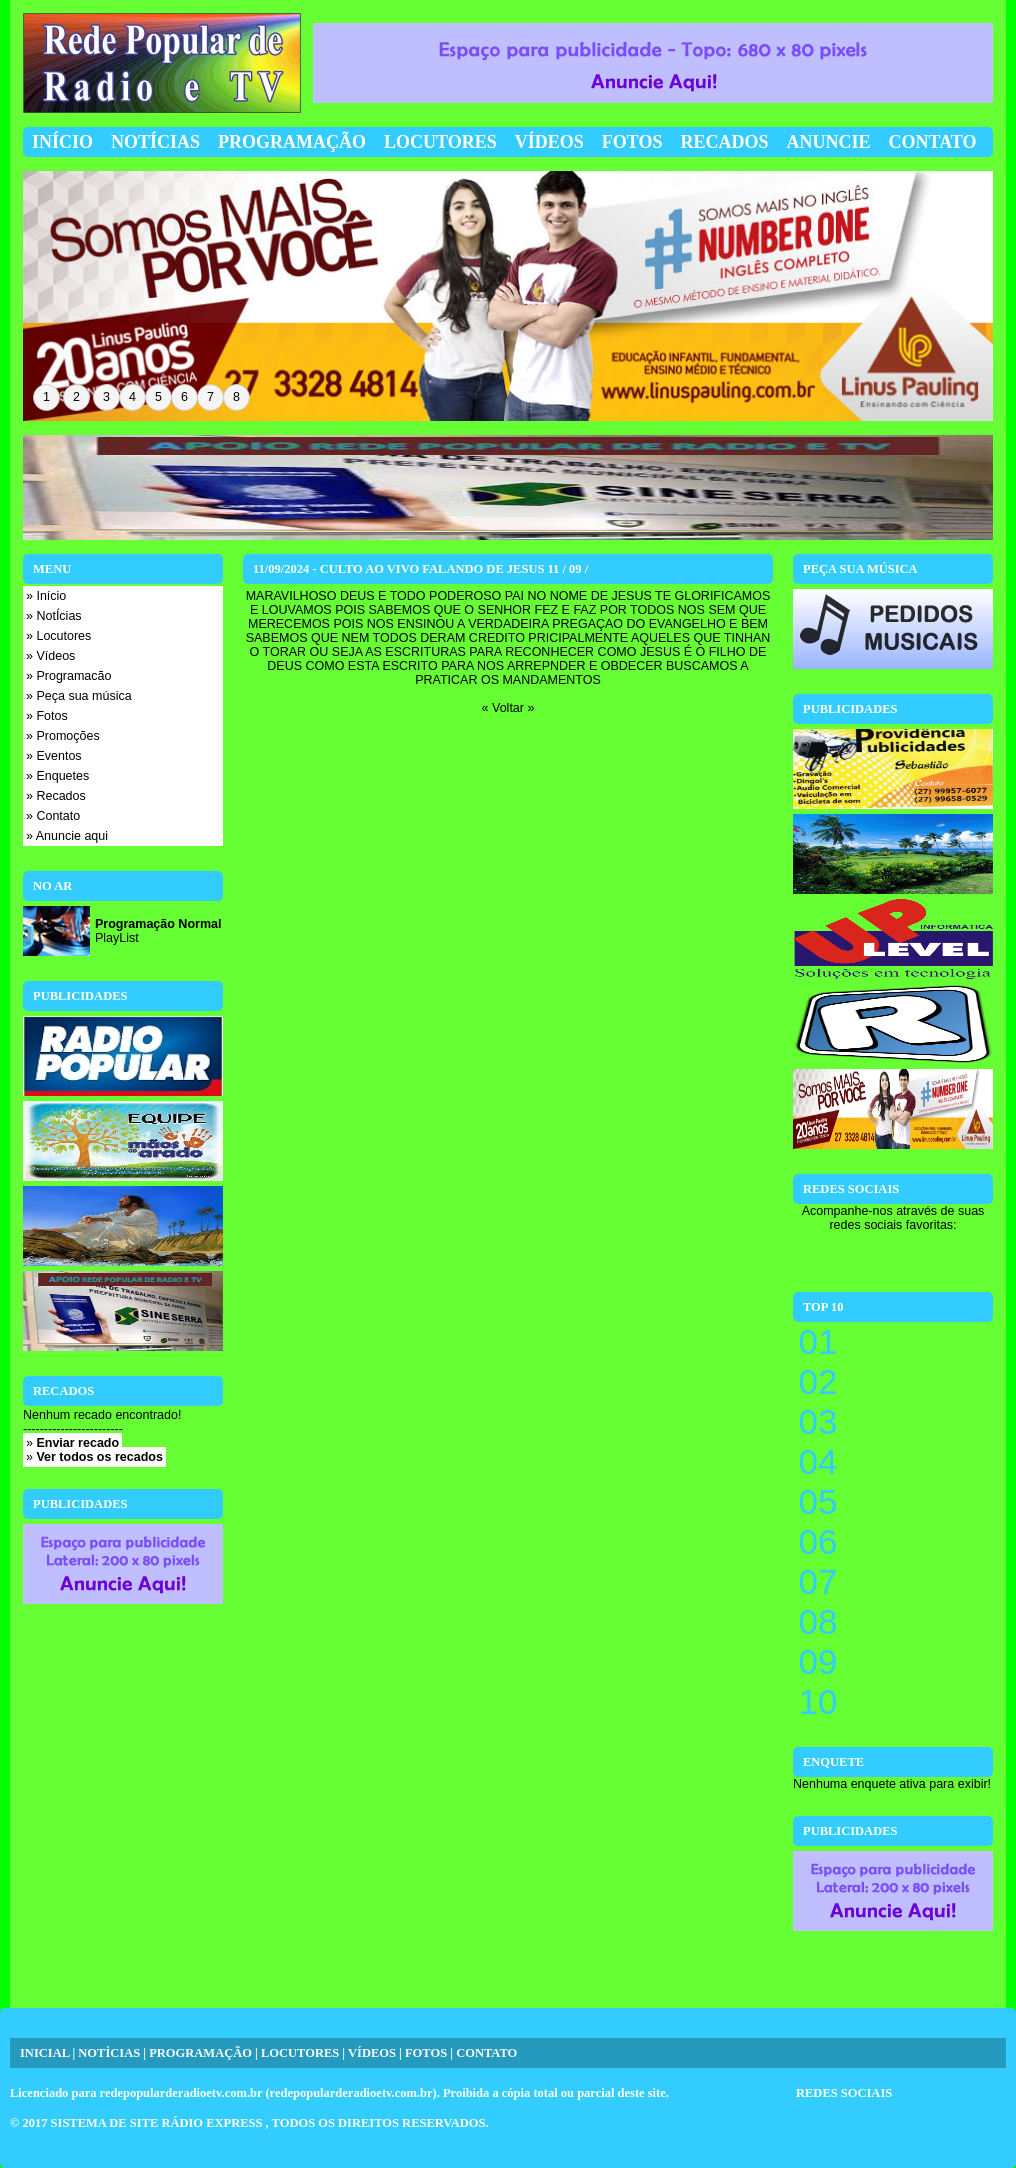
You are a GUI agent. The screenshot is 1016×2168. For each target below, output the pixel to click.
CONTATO (486, 2053)
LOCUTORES (300, 2053)
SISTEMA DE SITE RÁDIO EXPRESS (158, 2123)
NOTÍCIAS (109, 2053)
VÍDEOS (372, 2053)
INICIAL (44, 2053)
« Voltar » (508, 708)
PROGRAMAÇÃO (200, 2053)
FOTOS (426, 2053)
